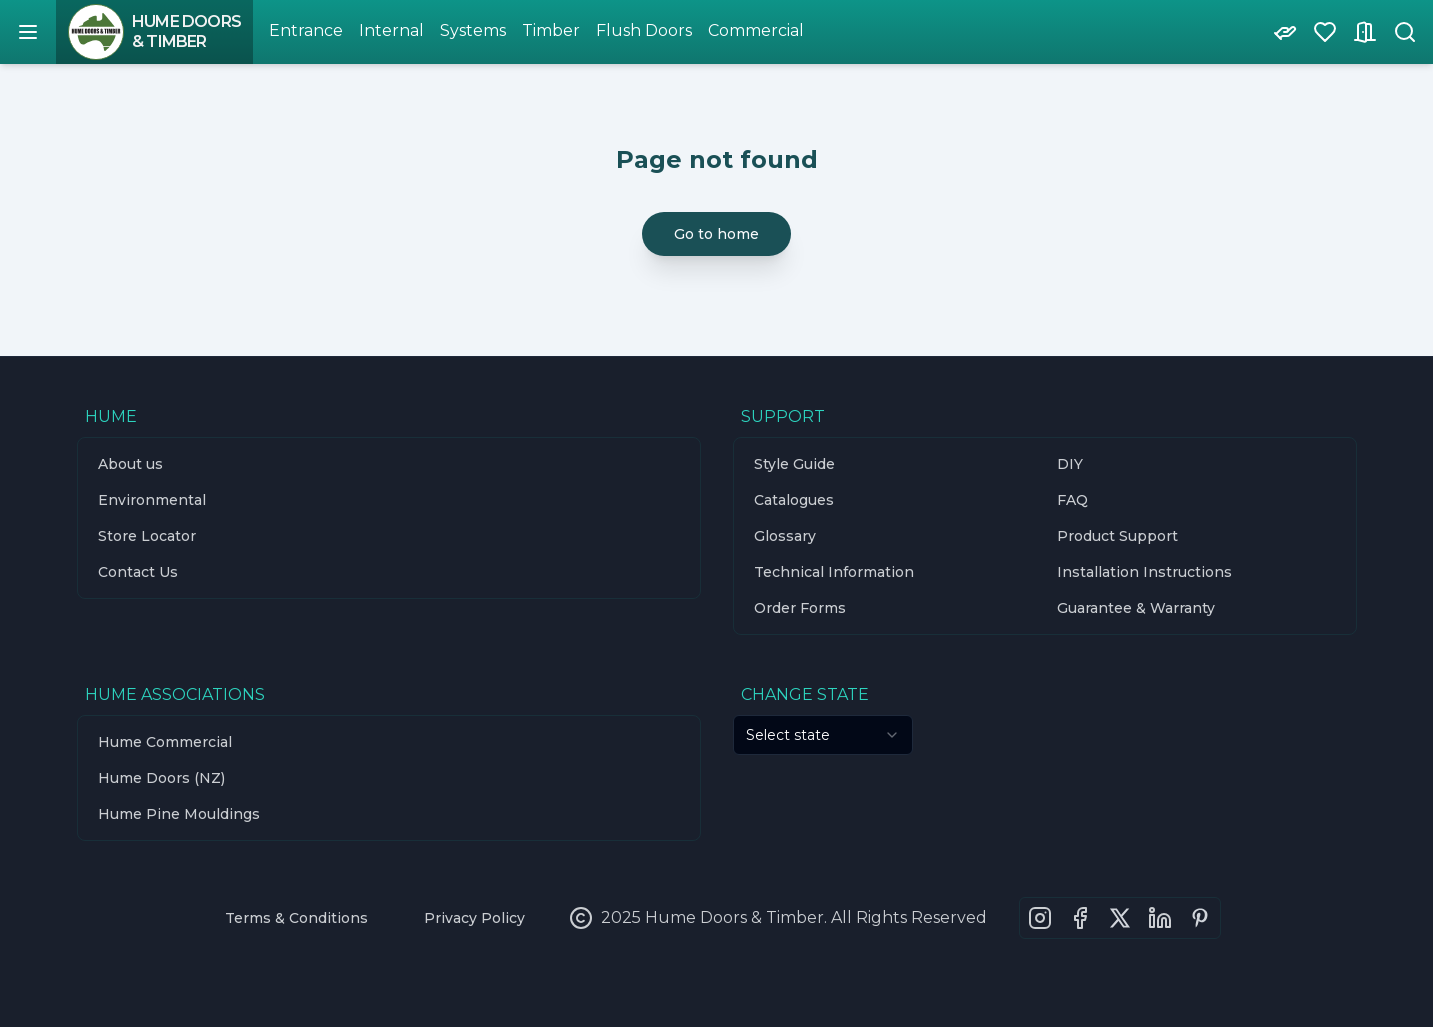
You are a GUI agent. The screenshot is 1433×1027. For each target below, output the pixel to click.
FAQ (1072, 500)
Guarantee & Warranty (1136, 608)
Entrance (306, 30)
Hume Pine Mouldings (179, 814)
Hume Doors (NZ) (161, 778)
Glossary (785, 536)
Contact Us (138, 572)
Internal (391, 30)
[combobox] (823, 735)
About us (130, 464)
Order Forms (800, 608)
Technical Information (834, 572)
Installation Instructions (1144, 572)
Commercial (756, 30)
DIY (1070, 464)
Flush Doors (644, 30)
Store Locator (147, 536)
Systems (473, 30)
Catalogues (794, 500)
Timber (551, 30)
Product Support (1117, 536)
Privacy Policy (474, 918)
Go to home (716, 234)
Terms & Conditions (296, 918)
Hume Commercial (165, 742)
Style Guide (794, 464)
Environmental (152, 500)
